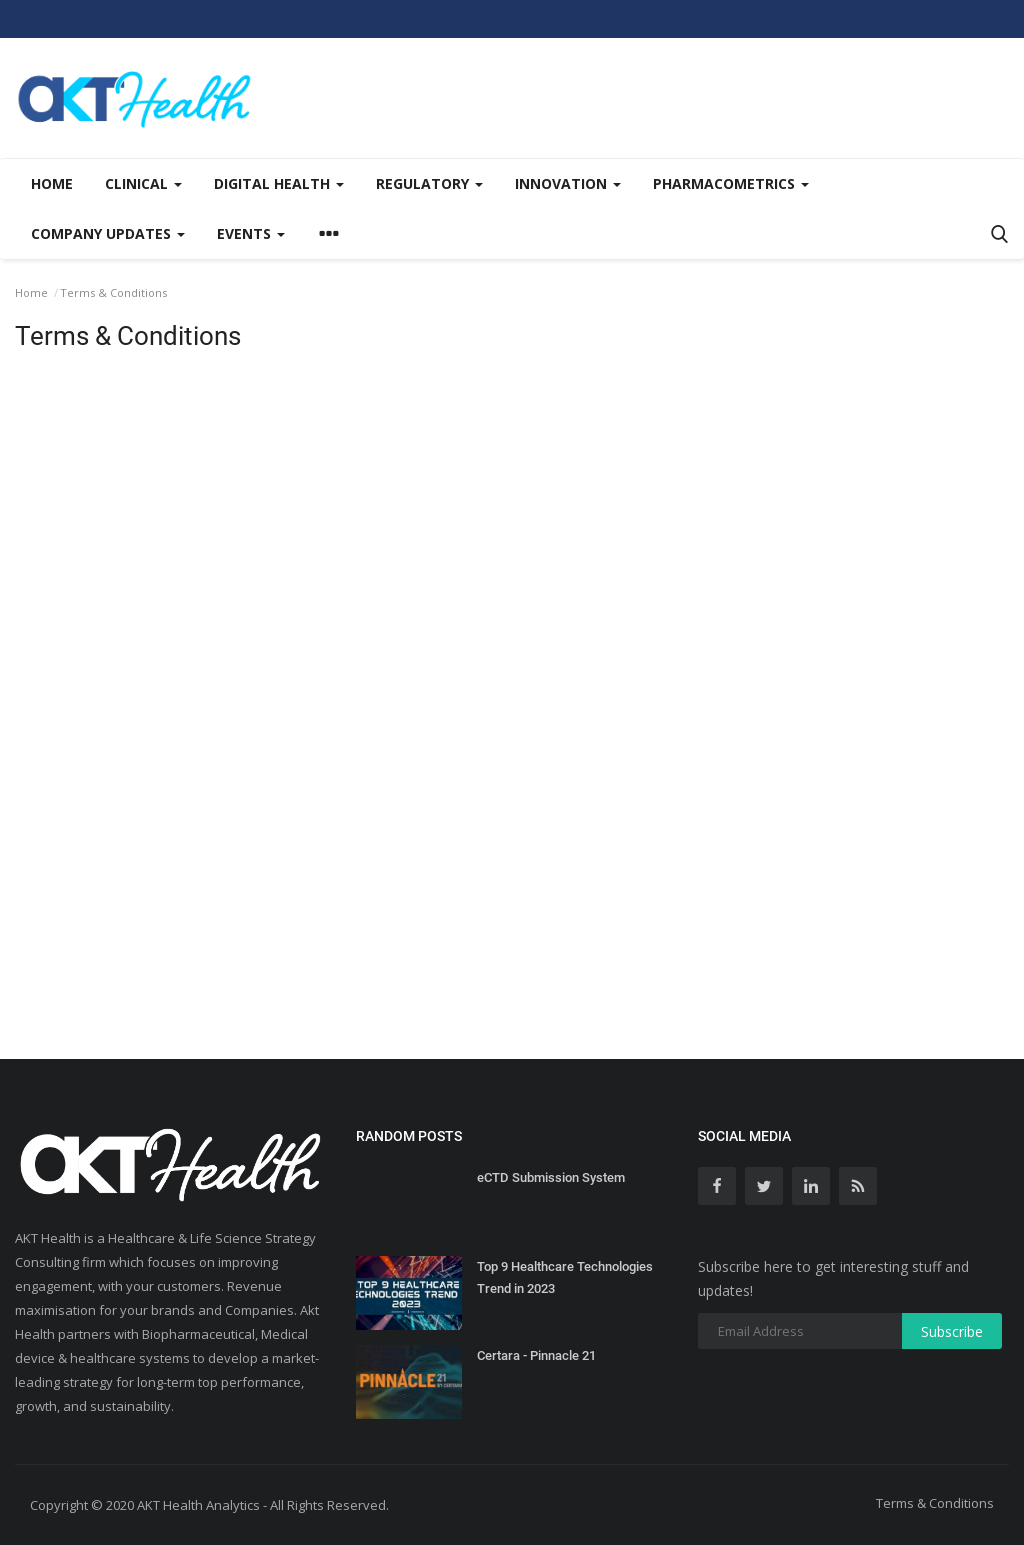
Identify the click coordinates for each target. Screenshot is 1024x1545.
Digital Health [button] (279, 183)
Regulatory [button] (429, 183)
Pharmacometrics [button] (731, 183)
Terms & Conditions (935, 1503)
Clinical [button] (143, 183)
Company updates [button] (108, 233)
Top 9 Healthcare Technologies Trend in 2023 (565, 1277)
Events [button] (251, 233)
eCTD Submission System (551, 1177)
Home (52, 183)
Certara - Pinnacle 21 (536, 1355)
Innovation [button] (568, 183)
